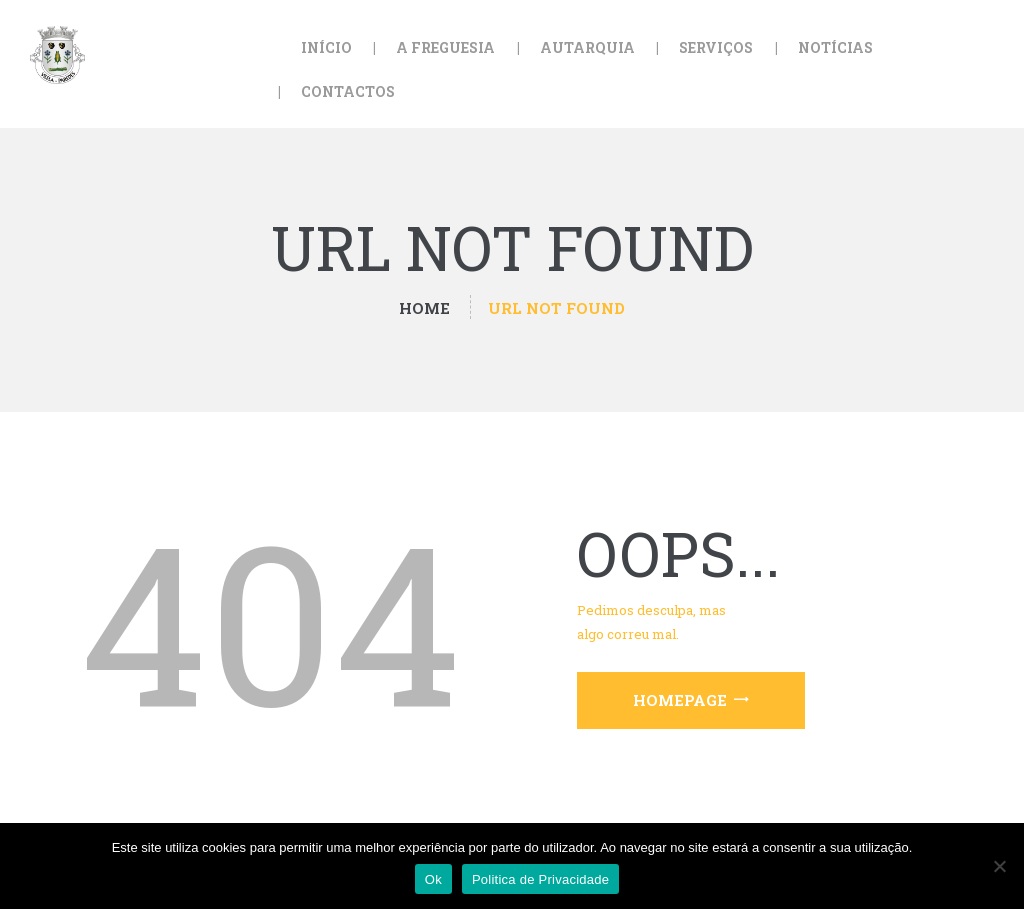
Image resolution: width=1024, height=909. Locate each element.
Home (424, 308)
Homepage (680, 700)
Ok (433, 879)
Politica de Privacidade (540, 879)
